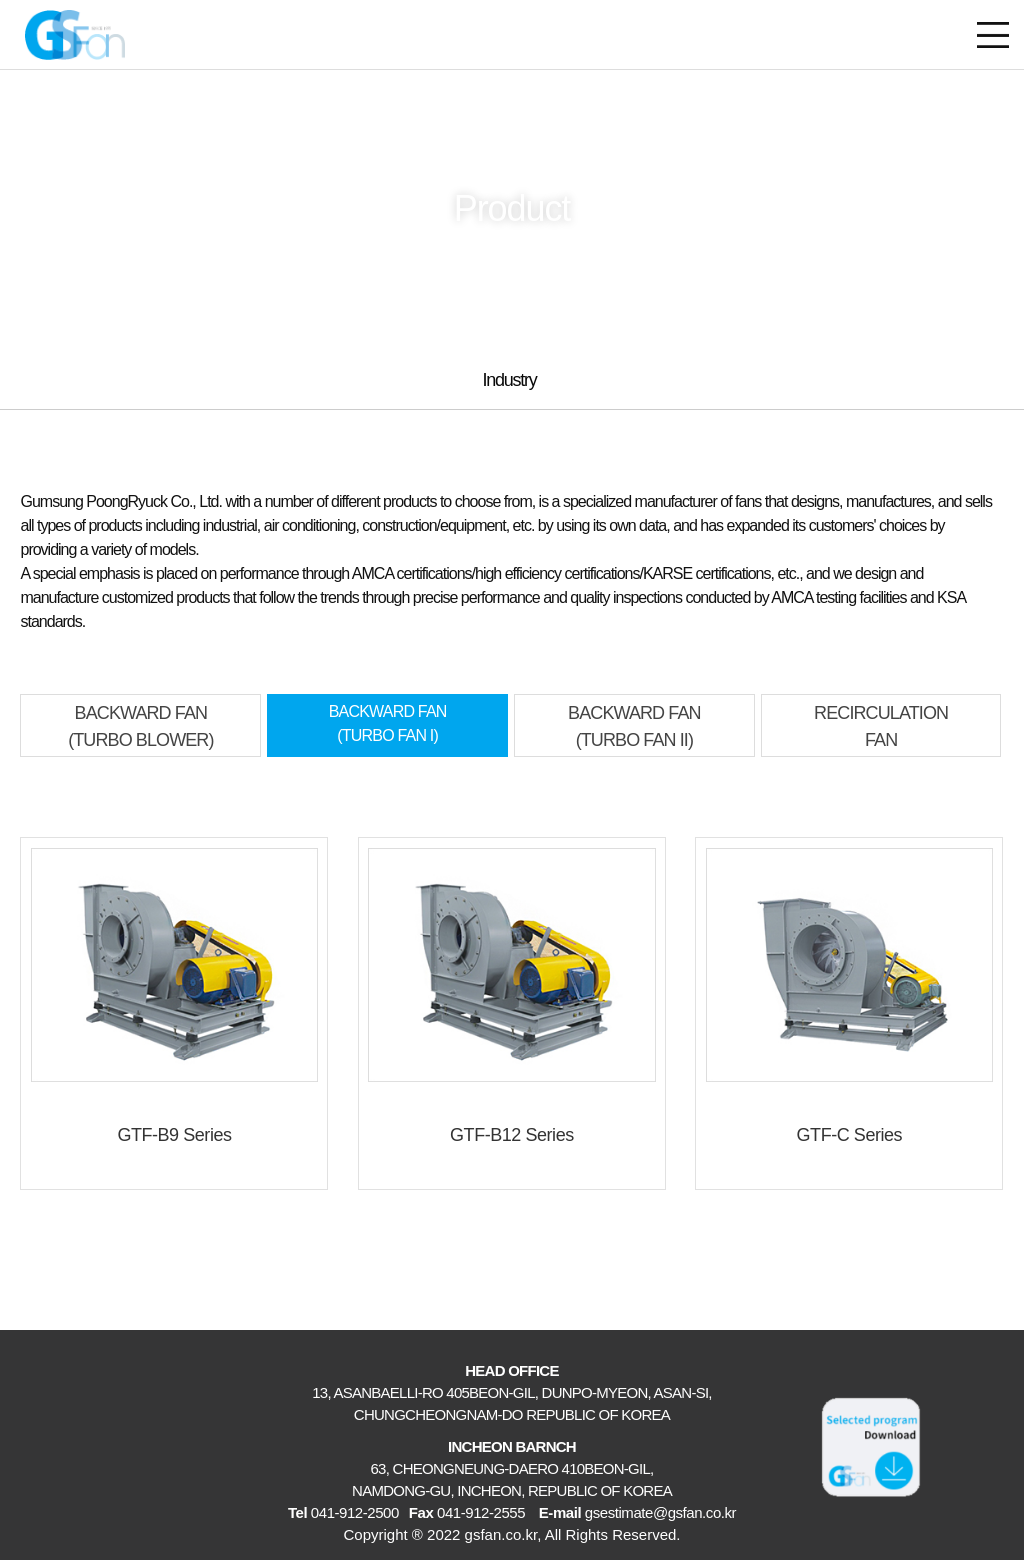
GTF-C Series (850, 1135)
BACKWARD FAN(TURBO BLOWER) (140, 726)
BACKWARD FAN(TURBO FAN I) (388, 723)
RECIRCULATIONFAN (881, 726)
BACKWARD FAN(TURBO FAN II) (634, 726)
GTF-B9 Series (174, 1135)
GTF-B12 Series (512, 1135)
